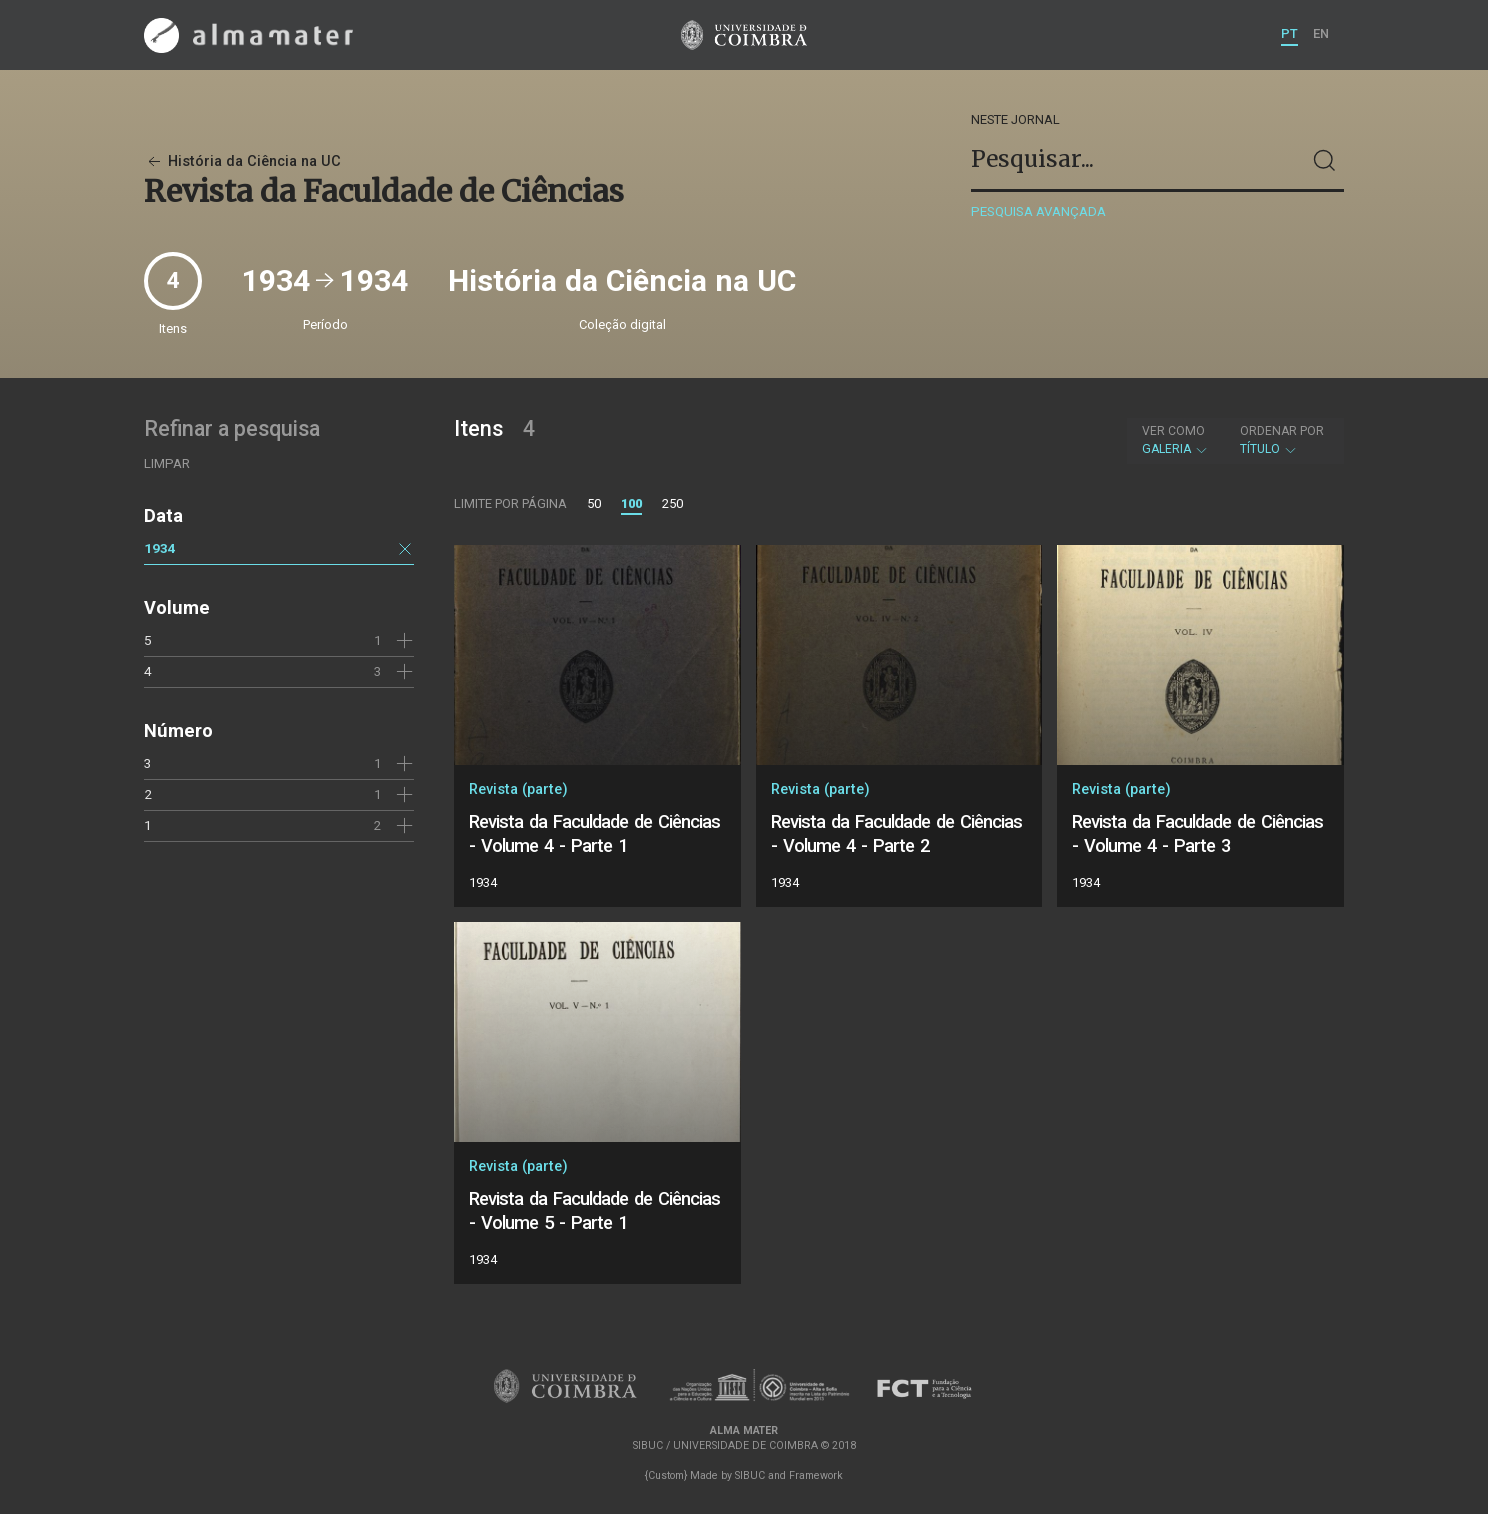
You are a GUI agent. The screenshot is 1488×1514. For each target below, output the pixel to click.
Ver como (1173, 431)
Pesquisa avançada (1038, 211)
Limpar (167, 463)
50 (594, 503)
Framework (816, 1475)
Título (1282, 440)
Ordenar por (1282, 431)
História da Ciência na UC (242, 161)
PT (1289, 33)
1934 (160, 548)
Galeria (1175, 440)
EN (1321, 33)
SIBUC (750, 1475)
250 (672, 503)
